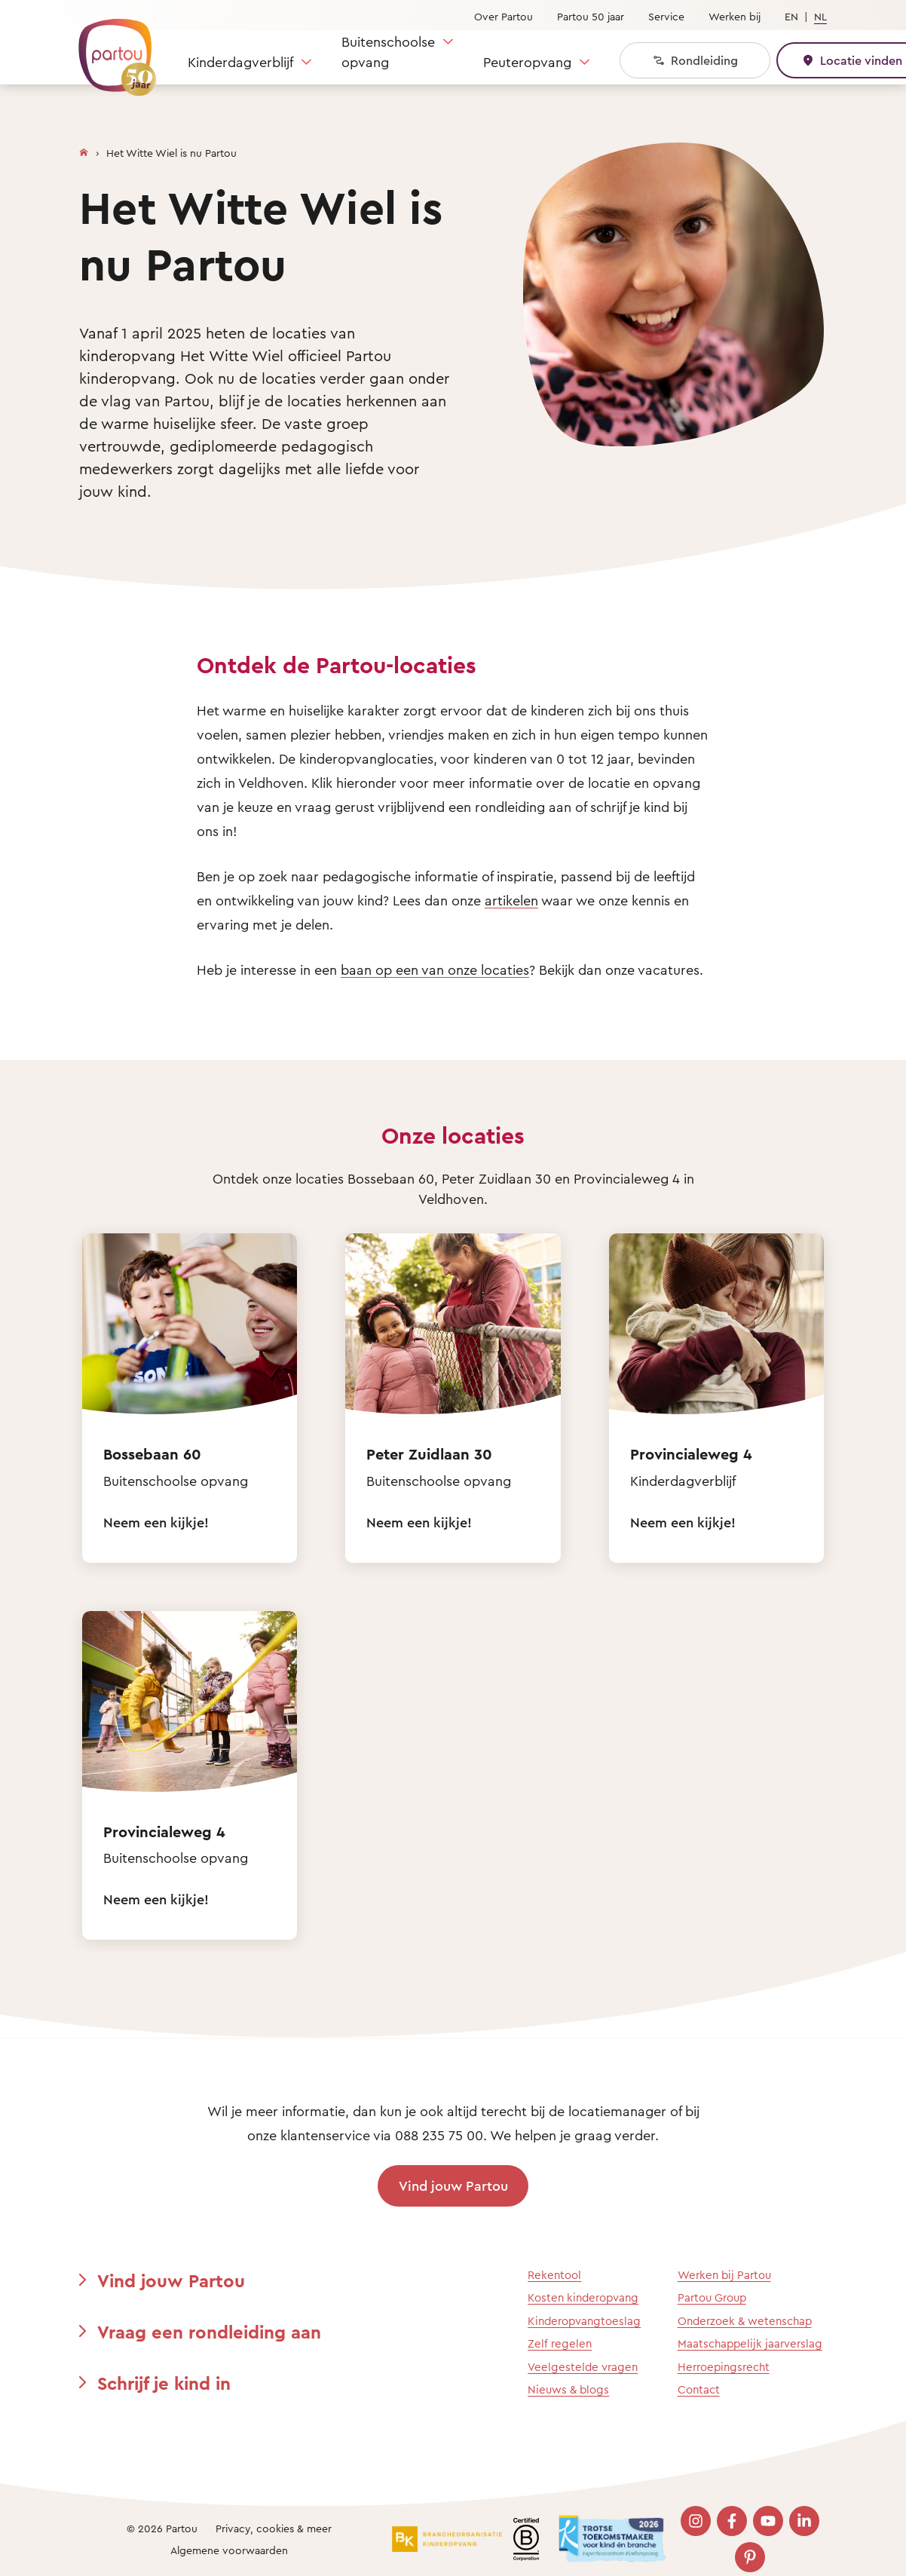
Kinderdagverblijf (240, 62)
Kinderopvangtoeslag (584, 2321)
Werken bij (735, 16)
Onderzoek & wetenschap (745, 2321)
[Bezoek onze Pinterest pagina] (750, 2557)
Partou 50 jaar (590, 16)
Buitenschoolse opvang (388, 51)
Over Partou (503, 16)
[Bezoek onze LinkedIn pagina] (804, 2521)
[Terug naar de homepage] (110, 49)
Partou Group (712, 2297)
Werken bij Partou (724, 2275)
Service (666, 16)
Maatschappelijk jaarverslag (750, 2343)
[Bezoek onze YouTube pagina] (768, 2521)
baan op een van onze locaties (435, 969)
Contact (699, 2389)
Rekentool (554, 2275)
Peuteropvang (527, 62)
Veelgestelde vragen (583, 2367)
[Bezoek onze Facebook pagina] (732, 2521)
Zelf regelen (560, 2343)
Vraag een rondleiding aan (209, 2331)
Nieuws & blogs (568, 2389)
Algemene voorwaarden (229, 2550)
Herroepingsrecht (724, 2367)
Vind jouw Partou (453, 2185)
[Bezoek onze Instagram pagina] (696, 2521)
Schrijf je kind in (164, 2383)
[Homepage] (83, 149)
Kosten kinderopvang (583, 2297)
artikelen (511, 900)
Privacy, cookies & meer (274, 2528)
